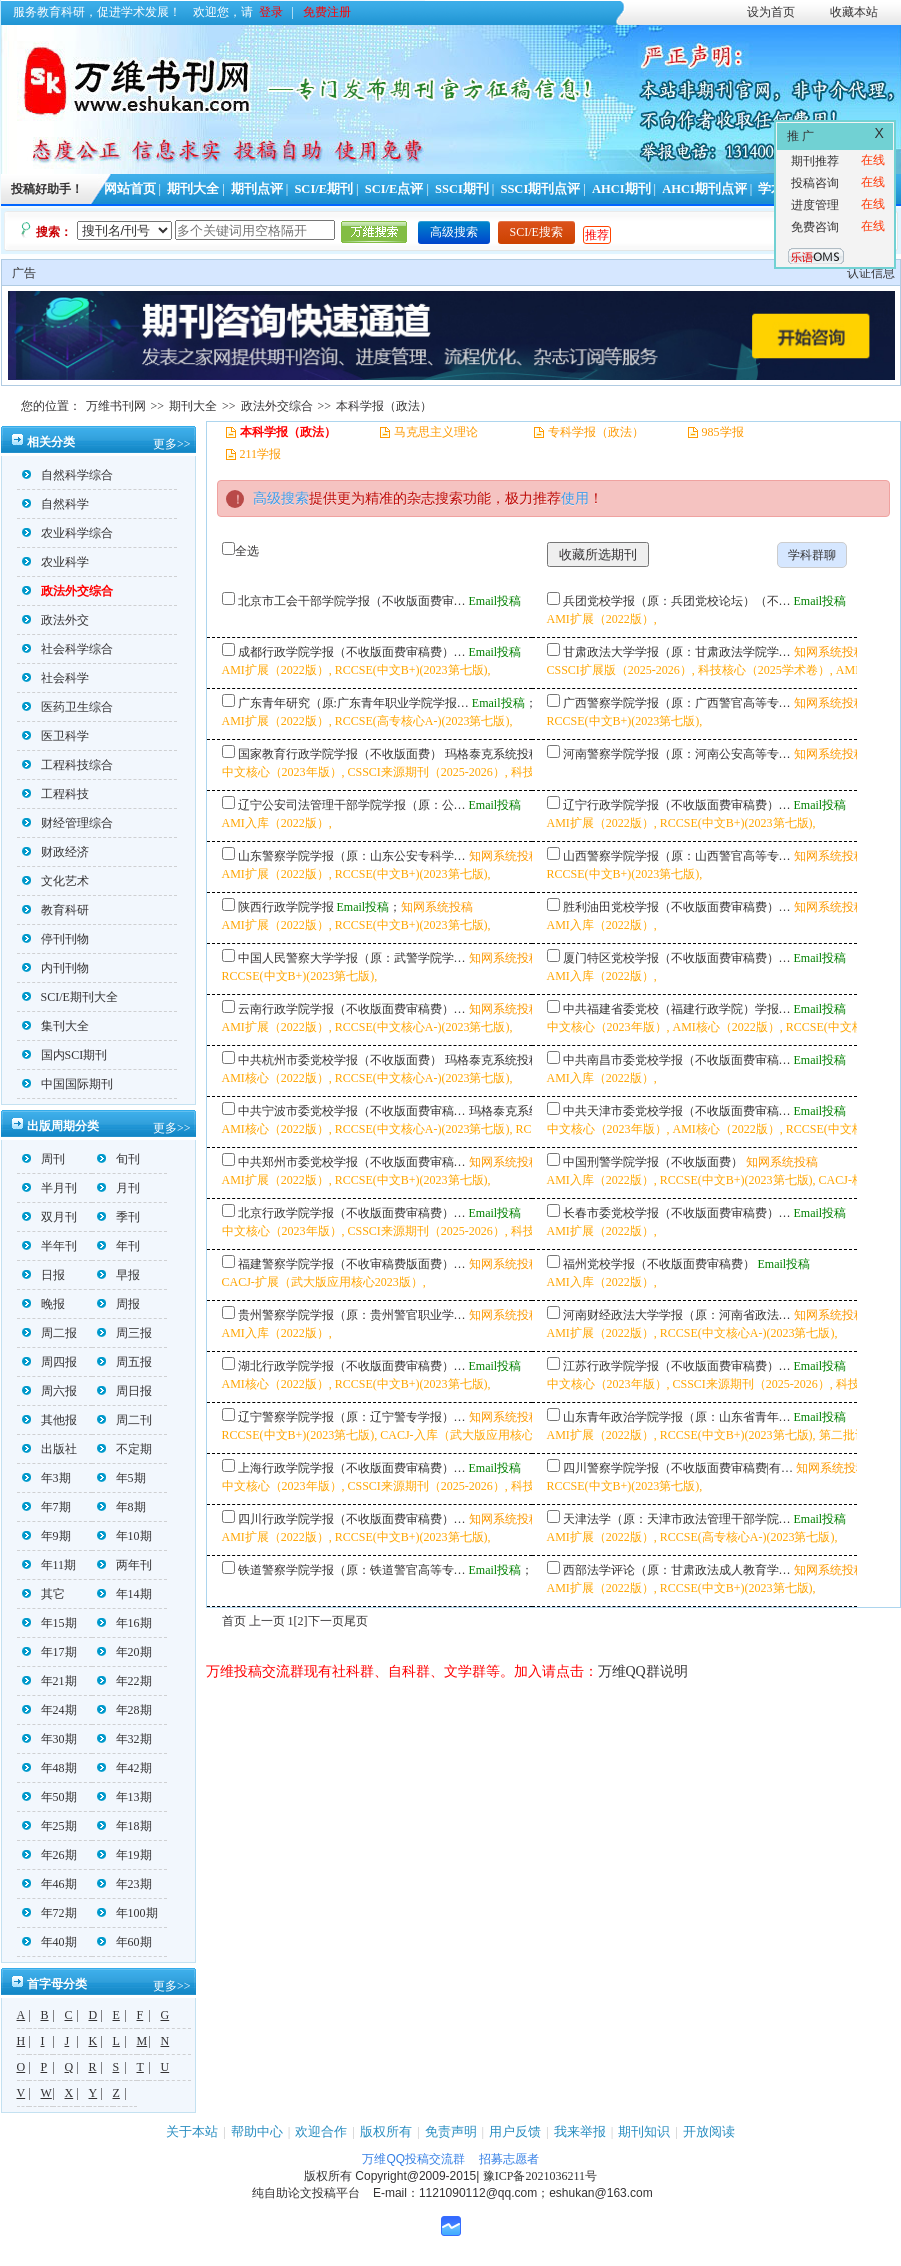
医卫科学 (55, 736)
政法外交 (55, 620)
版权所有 (386, 2131)
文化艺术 (55, 881)
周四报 (49, 1362)
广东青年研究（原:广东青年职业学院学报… (353, 703)
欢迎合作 (321, 2131)
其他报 (49, 1420)
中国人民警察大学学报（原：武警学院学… (352, 958)
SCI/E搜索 (536, 232)
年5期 (121, 1478)
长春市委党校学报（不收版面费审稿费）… (677, 1213)
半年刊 (49, 1246)
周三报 (124, 1333)
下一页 (326, 1621)
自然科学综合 (67, 475)
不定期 (124, 1449)
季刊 (118, 1217)
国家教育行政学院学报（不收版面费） (340, 754)
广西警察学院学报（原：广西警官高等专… (677, 703)
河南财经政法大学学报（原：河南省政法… (677, 1315)
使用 (575, 498)
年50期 (49, 1797)
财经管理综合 (67, 823)
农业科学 (55, 562)
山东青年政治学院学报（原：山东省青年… (677, 1417)
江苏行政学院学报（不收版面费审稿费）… (677, 1366)
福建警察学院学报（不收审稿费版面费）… (352, 1264)
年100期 (127, 1913)
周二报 (49, 1333)
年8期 (121, 1507)
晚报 (43, 1304)
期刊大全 (193, 189)
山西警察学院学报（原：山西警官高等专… (677, 856)
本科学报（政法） (384, 406)
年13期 (124, 1797)
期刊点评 (257, 189)
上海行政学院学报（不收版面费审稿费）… (352, 1468)
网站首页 (130, 189)
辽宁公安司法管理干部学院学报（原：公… (352, 805)
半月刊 (49, 1188)
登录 (271, 12)
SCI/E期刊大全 (70, 997)
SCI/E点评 (394, 189)
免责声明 (451, 2131)
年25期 (49, 1826)
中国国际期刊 (67, 1084)
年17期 (49, 1652)
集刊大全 (55, 1026)
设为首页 (771, 12)
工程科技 (55, 794)
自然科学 (55, 504)
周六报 (49, 1391)
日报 (43, 1275)
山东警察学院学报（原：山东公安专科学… (352, 856)
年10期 (124, 1536)
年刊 (118, 1246)
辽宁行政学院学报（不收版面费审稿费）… (677, 805)
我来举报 (580, 2131)
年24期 (49, 1710)
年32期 (124, 1739)
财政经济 (55, 852)
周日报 (124, 1391)
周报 (118, 1304)
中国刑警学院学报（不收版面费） (653, 1162)
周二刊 (124, 1420)
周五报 (124, 1362)
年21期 (49, 1681)
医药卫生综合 (67, 707)
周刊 (43, 1159)
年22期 (124, 1681)
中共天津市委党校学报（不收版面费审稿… (677, 1111)
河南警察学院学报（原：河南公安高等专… (677, 754)
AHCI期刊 (621, 189)
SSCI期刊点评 (540, 189)
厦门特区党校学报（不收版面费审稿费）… (677, 958)
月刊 (118, 1188)
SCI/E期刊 (323, 189)
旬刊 (118, 1159)
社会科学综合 (67, 649)
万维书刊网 (116, 406)
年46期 (49, 1884)
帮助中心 (257, 2131)
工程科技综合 (67, 765)
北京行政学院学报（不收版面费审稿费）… (352, 1213)
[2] (301, 1621)
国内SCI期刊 (65, 1055)
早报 (118, 1275)
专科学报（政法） (596, 432)
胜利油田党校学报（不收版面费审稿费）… (677, 907)
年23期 (124, 1884)
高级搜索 (454, 232)
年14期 (124, 1594)
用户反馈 (515, 2131)
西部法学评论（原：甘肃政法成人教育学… (677, 1570)
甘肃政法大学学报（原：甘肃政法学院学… (677, 652)
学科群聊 (812, 555)
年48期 (49, 1768)
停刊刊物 (55, 939)
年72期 (49, 1913)
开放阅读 (709, 2131)
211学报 (261, 454)
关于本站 (192, 2131)
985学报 (723, 432)
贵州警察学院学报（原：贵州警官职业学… (352, 1315)
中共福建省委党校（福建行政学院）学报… (677, 1009)
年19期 (124, 1855)
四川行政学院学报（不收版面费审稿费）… (352, 1519)
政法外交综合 (277, 406)
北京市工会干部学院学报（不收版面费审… (352, 601)
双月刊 (49, 1217)
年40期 (49, 1942)
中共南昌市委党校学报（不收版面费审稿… (677, 1060)
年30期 (49, 1739)
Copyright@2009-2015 (415, 2176)
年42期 (124, 1768)
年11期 (49, 1565)
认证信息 (871, 273)
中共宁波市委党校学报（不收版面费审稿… (352, 1111)
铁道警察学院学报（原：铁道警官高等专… (352, 1570)
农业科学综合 (67, 533)
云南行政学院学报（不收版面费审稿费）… (352, 1009)
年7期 (46, 1507)
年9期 (46, 1536)
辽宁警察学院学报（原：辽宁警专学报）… (352, 1417)
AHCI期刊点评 (704, 189)
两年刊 (124, 1565)
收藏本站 (854, 12)
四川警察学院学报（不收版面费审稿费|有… (678, 1468)
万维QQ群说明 (643, 1671)
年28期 (124, 1710)
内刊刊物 (55, 968)
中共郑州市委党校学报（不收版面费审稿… (352, 1162)
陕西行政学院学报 (286, 907)
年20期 (124, 1652)
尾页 (356, 1621)
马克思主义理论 (436, 432)
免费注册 (327, 12)
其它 (43, 1594)
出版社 (49, 1449)
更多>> (172, 444)
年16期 (124, 1623)
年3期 (46, 1478)
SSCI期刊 (462, 189)
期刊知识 (644, 2131)
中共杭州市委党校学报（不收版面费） (340, 1060)
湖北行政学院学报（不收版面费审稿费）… (352, 1366)
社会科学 (55, 678)
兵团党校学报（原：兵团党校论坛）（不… (677, 601)
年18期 (124, 1826)
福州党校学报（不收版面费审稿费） (659, 1264)
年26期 (49, 1855)
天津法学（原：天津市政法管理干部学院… (677, 1519)
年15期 (49, 1623)
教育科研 (55, 910)
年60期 (124, 1942)
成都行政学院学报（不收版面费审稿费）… (352, 652)
